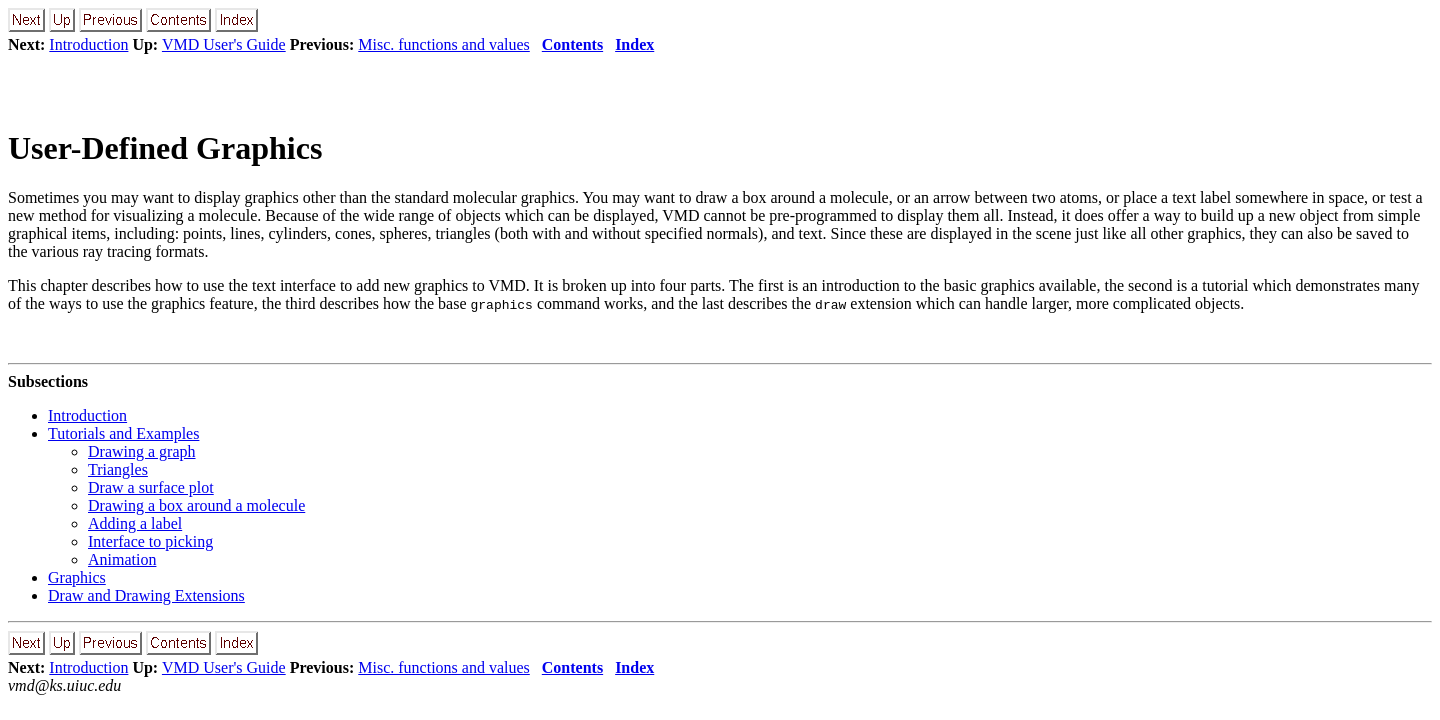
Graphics (77, 577)
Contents (572, 44)
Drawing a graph (142, 451)
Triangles (118, 469)
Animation (122, 559)
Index (634, 44)
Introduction (88, 44)
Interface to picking (150, 541)
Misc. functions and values (444, 44)
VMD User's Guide (224, 44)
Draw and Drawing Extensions (146, 595)
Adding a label (135, 523)
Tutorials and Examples (123, 433)
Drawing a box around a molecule (196, 505)
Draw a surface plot (151, 487)
